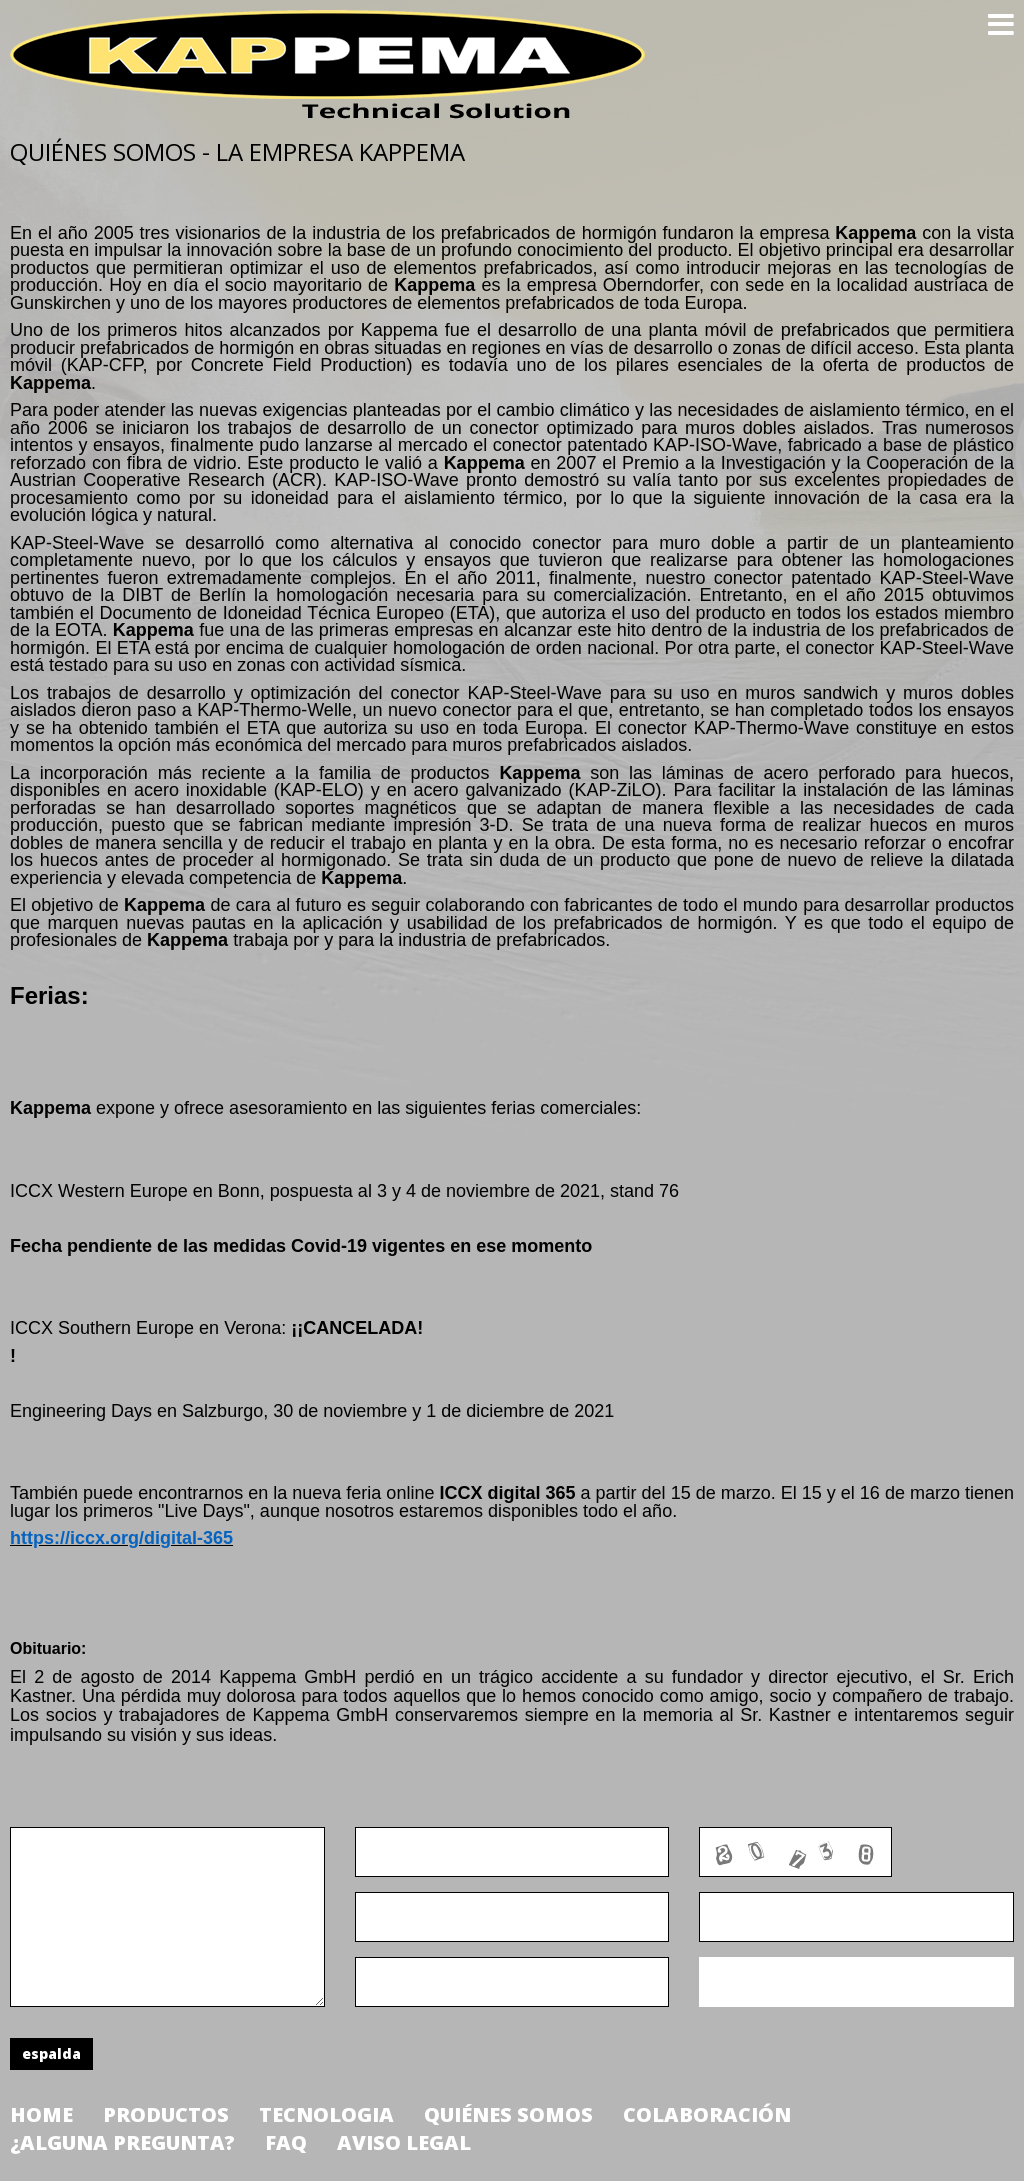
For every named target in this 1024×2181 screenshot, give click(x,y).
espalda (51, 2053)
